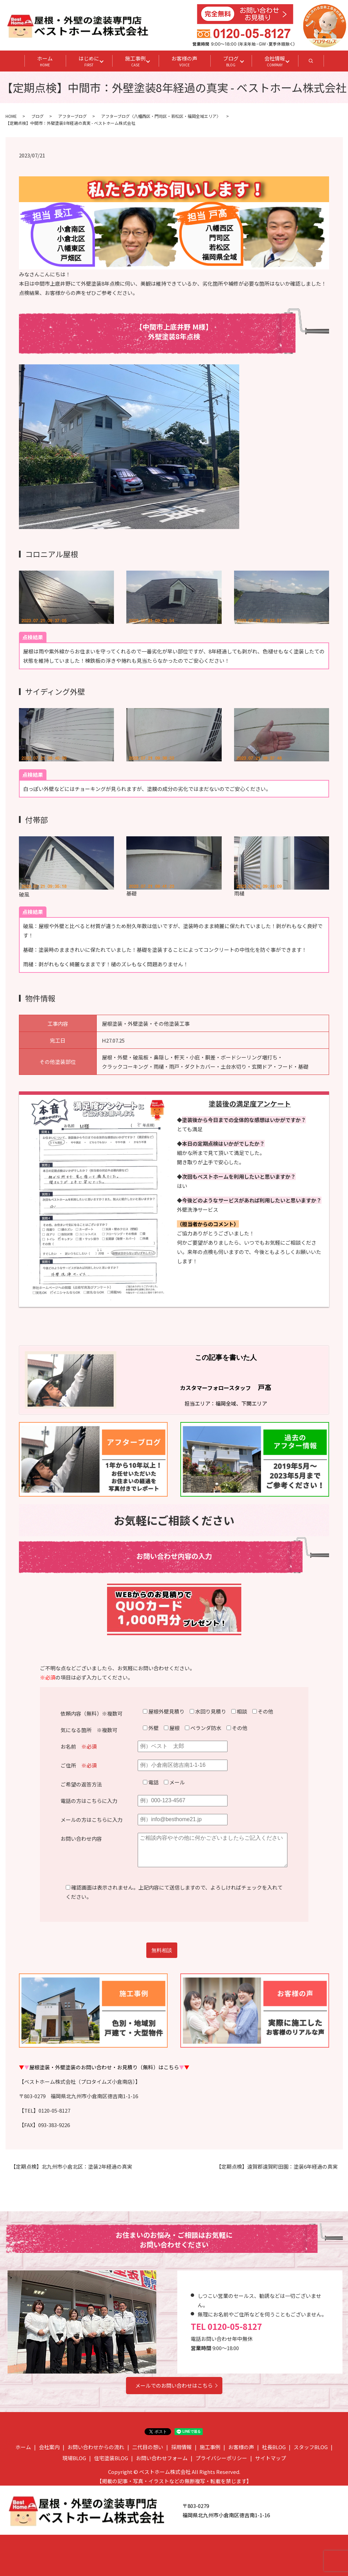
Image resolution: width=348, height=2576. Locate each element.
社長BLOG (274, 2447)
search (317, 63)
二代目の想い (147, 2447)
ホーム (45, 61)
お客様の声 (184, 61)
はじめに (88, 61)
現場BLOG (74, 2458)
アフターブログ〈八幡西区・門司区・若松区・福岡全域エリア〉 (161, 116)
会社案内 (49, 2447)
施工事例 (135, 61)
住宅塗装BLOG (111, 2458)
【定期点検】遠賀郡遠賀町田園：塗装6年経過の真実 (277, 2166)
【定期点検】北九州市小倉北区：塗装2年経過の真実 (71, 2166)
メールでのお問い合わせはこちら (174, 2385)
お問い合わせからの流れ (95, 2447)
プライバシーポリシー (221, 2458)
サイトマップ (270, 2458)
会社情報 (274, 61)
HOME (11, 116)
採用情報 (181, 2447)
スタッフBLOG (311, 2447)
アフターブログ (72, 116)
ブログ (231, 61)
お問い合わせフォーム (162, 2458)
